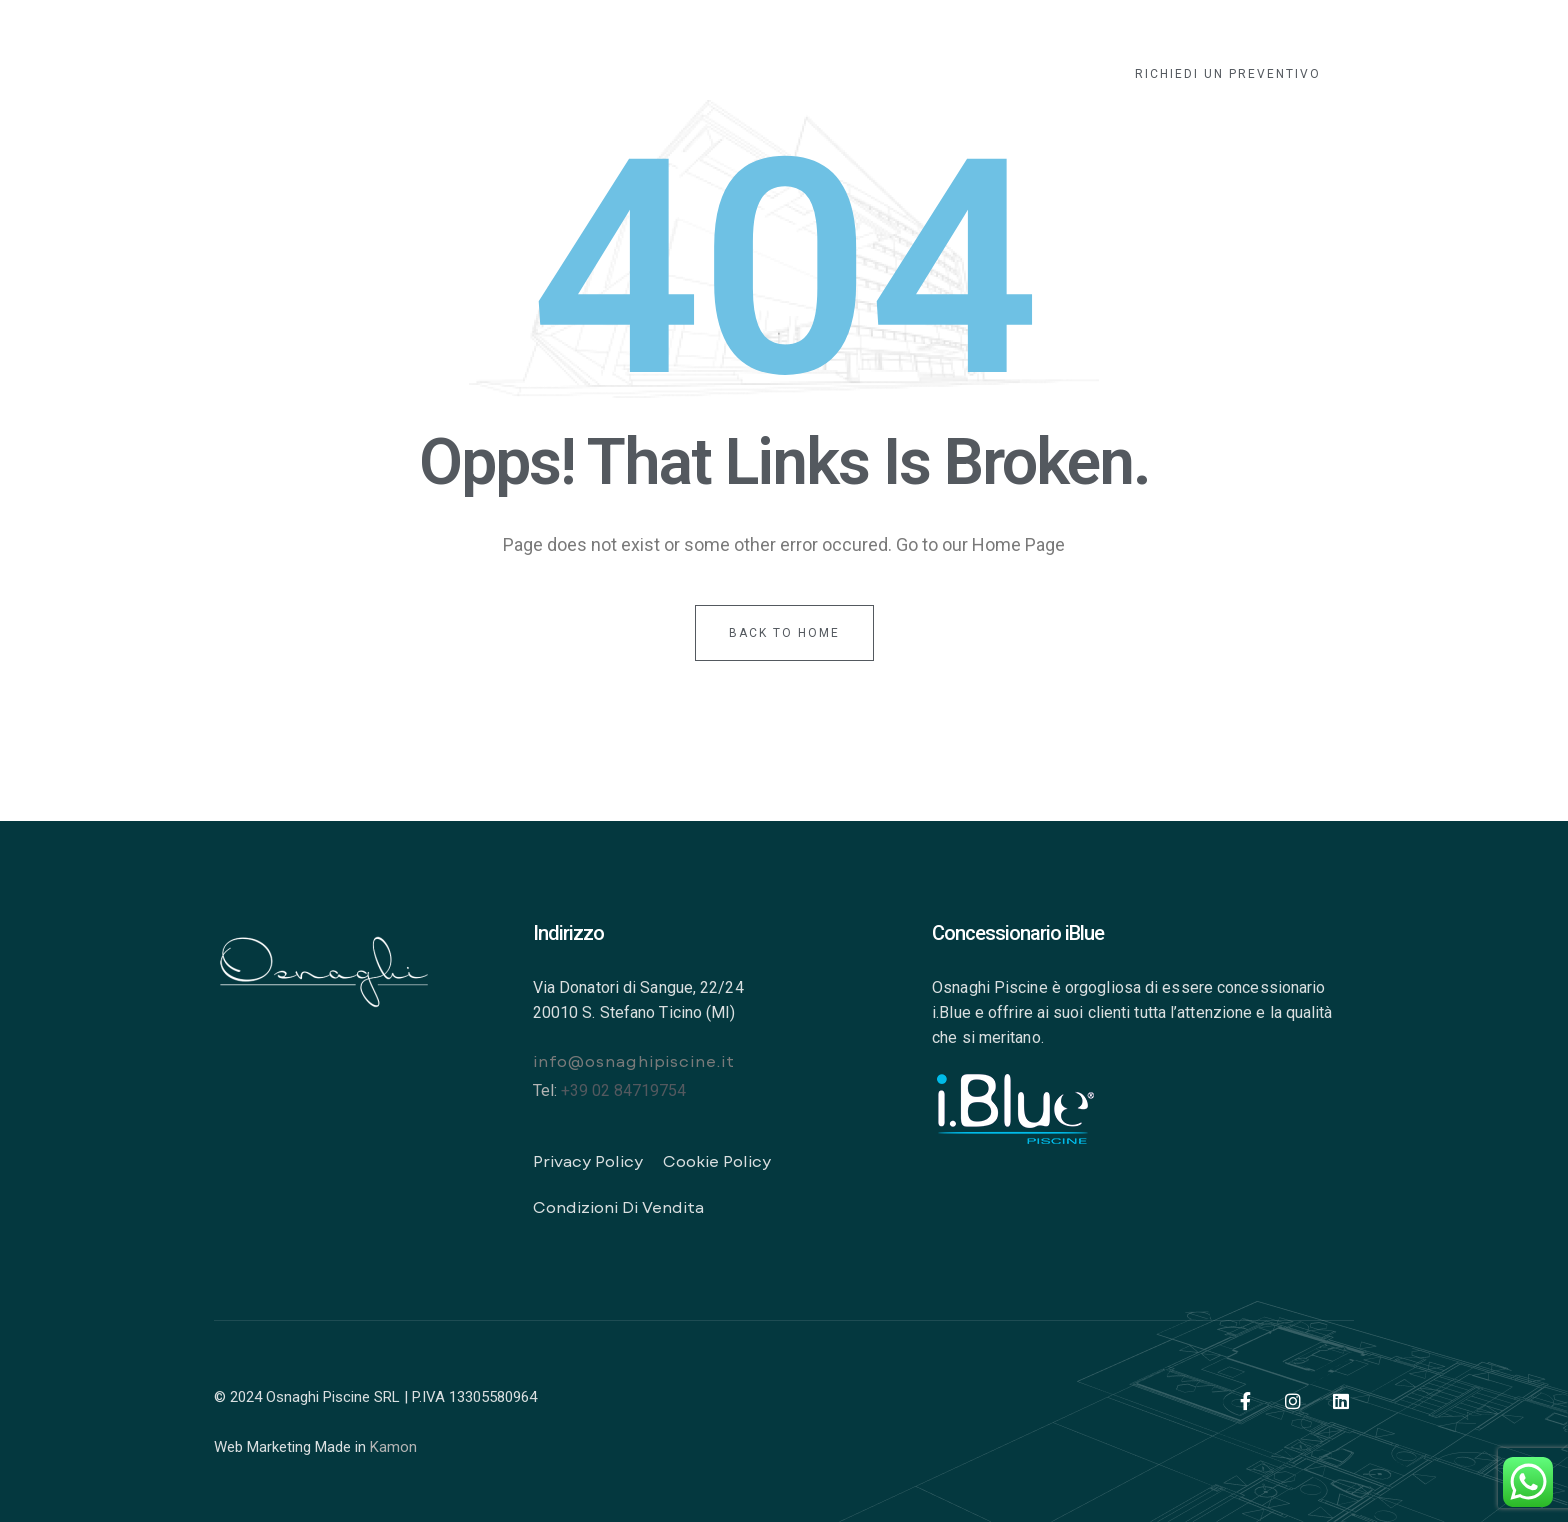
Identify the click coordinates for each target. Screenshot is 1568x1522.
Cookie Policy (717, 1160)
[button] (1228, 74)
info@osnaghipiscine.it (634, 1060)
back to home (784, 633)
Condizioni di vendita (618, 1206)
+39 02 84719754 (623, 1090)
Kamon (393, 1447)
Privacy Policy (588, 1160)
